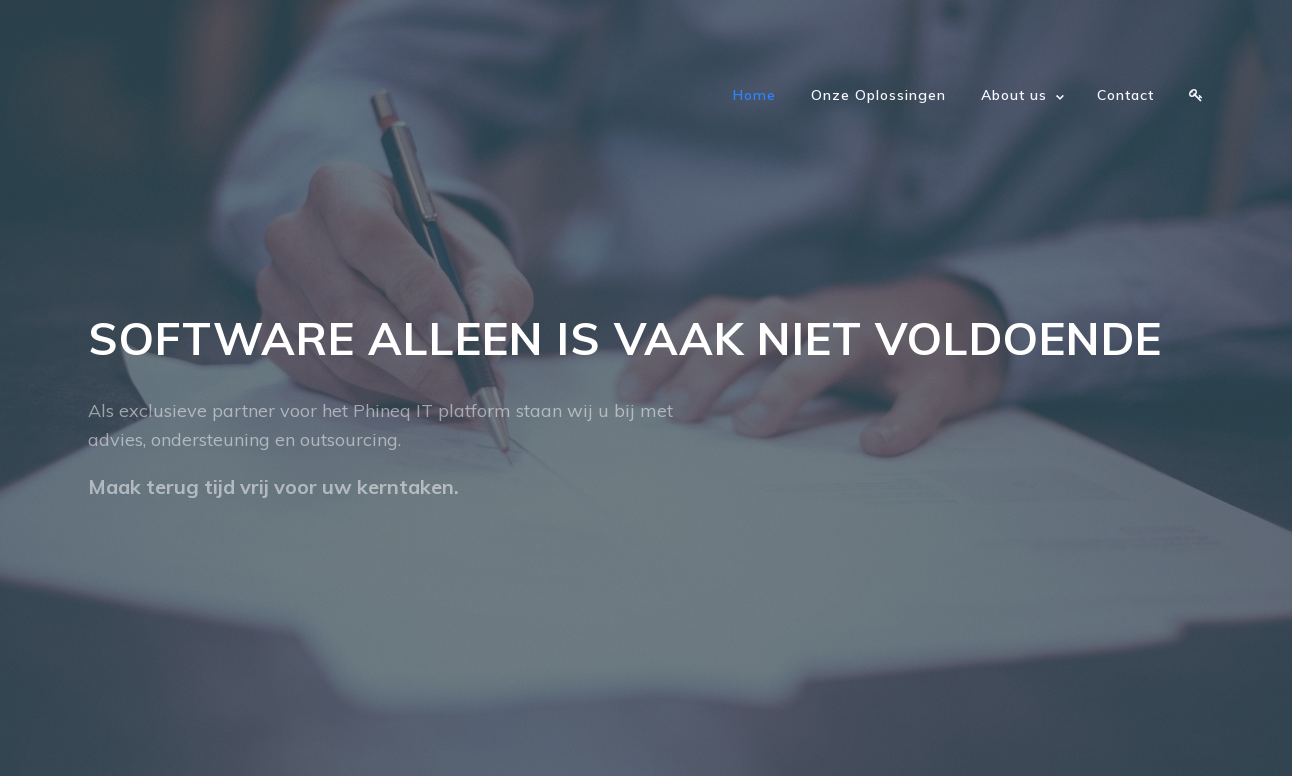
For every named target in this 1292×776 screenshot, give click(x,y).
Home (754, 95)
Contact (1125, 95)
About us (1014, 95)
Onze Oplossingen (878, 95)
